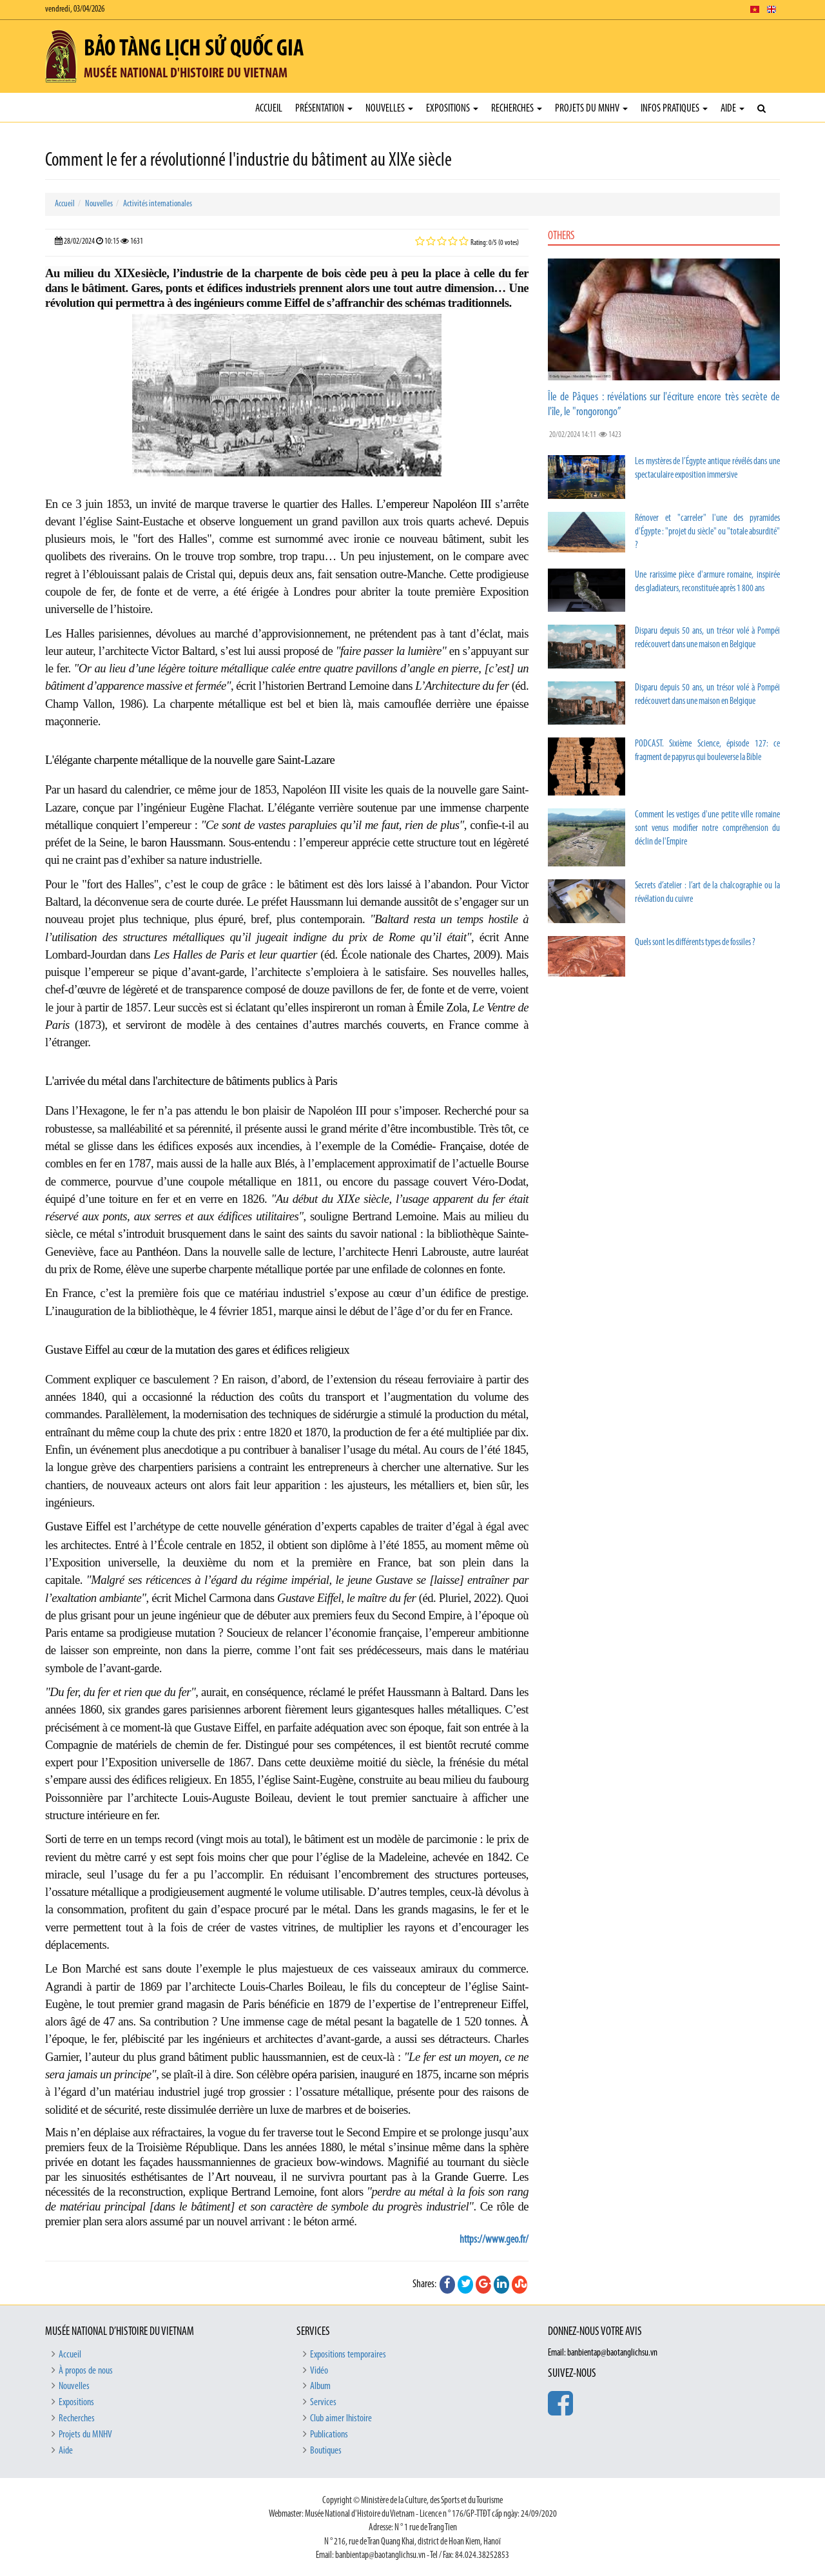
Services (323, 2402)
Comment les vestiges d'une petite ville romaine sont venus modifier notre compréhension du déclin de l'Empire (707, 828)
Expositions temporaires (348, 2355)
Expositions (452, 108)
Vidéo (319, 2371)
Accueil (268, 108)
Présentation (324, 108)
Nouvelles (389, 108)
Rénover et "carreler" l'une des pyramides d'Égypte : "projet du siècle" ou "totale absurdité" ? (707, 532)
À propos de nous (86, 2371)
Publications (329, 2435)
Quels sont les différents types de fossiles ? (695, 943)
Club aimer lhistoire (341, 2419)
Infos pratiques (674, 108)
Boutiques (326, 2451)
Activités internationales (157, 204)
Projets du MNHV (591, 108)
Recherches (516, 108)
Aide (732, 108)
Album (320, 2386)
